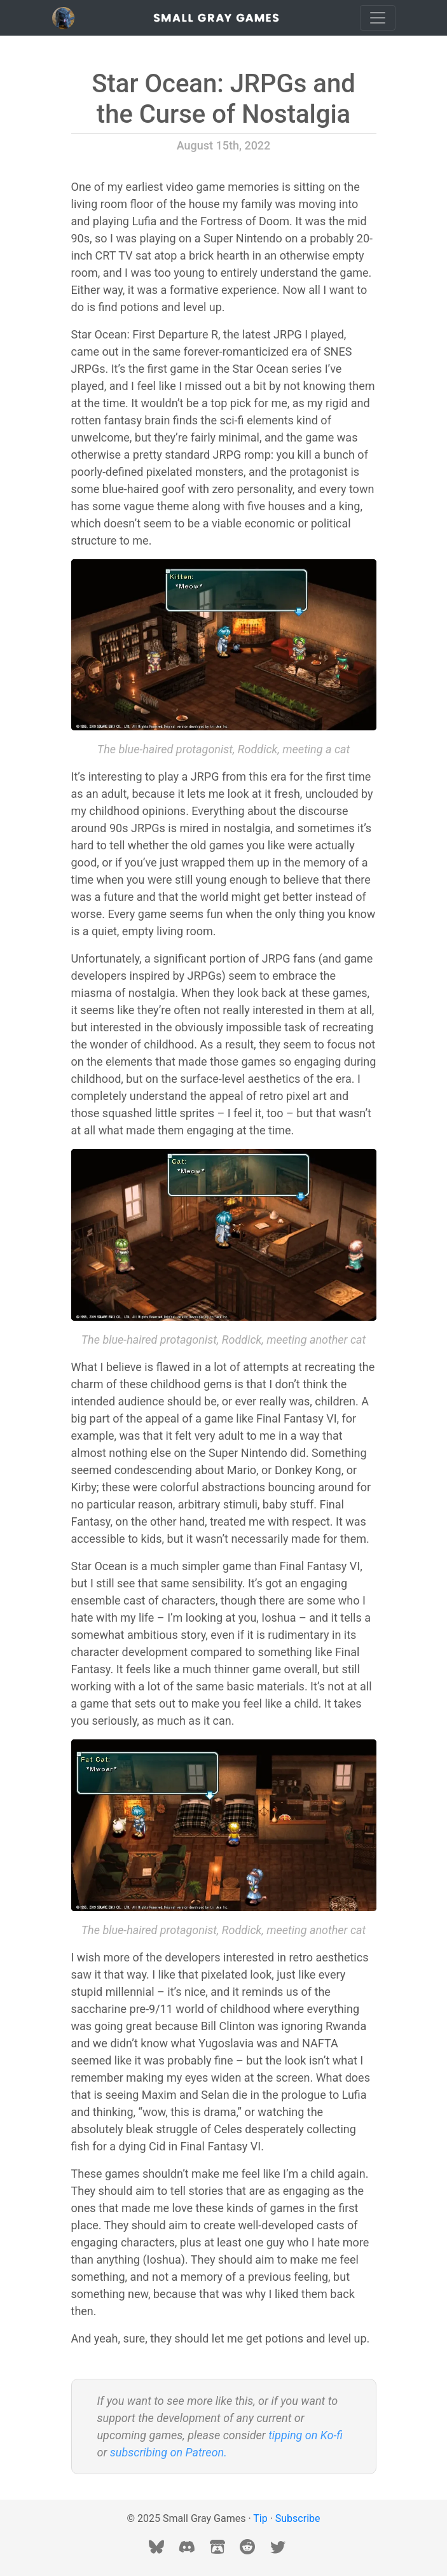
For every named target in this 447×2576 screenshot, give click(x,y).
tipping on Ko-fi (305, 2435)
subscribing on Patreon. (168, 2452)
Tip (260, 2518)
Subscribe (297, 2518)
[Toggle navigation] (377, 18)
